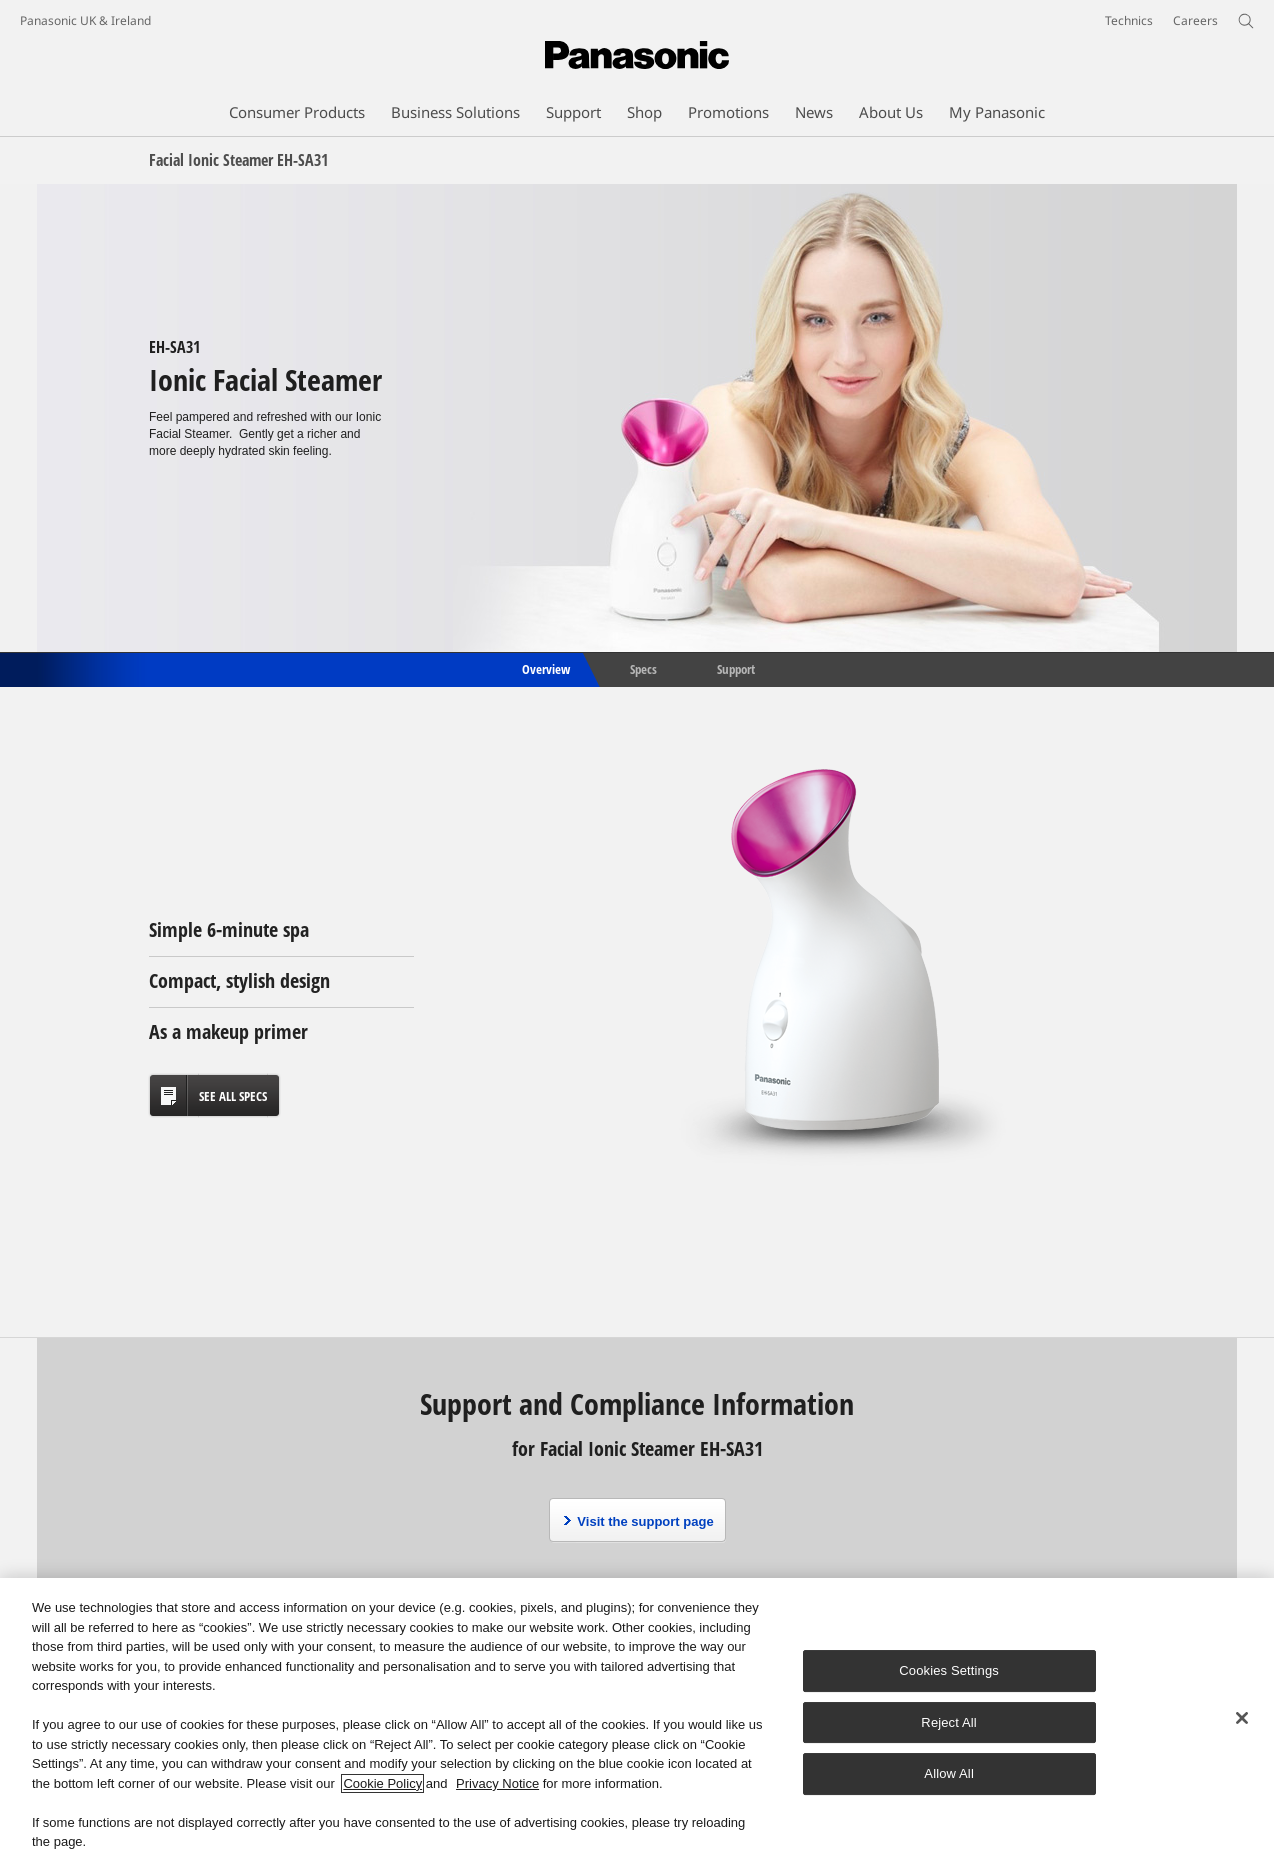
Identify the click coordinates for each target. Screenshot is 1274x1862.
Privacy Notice (497, 1783)
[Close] (1242, 1718)
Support (736, 668)
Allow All (949, 1773)
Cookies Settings (949, 1670)
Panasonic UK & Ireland (85, 20)
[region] (637, 1720)
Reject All (949, 1722)
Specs (643, 668)
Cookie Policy (382, 1783)
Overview (544, 668)
